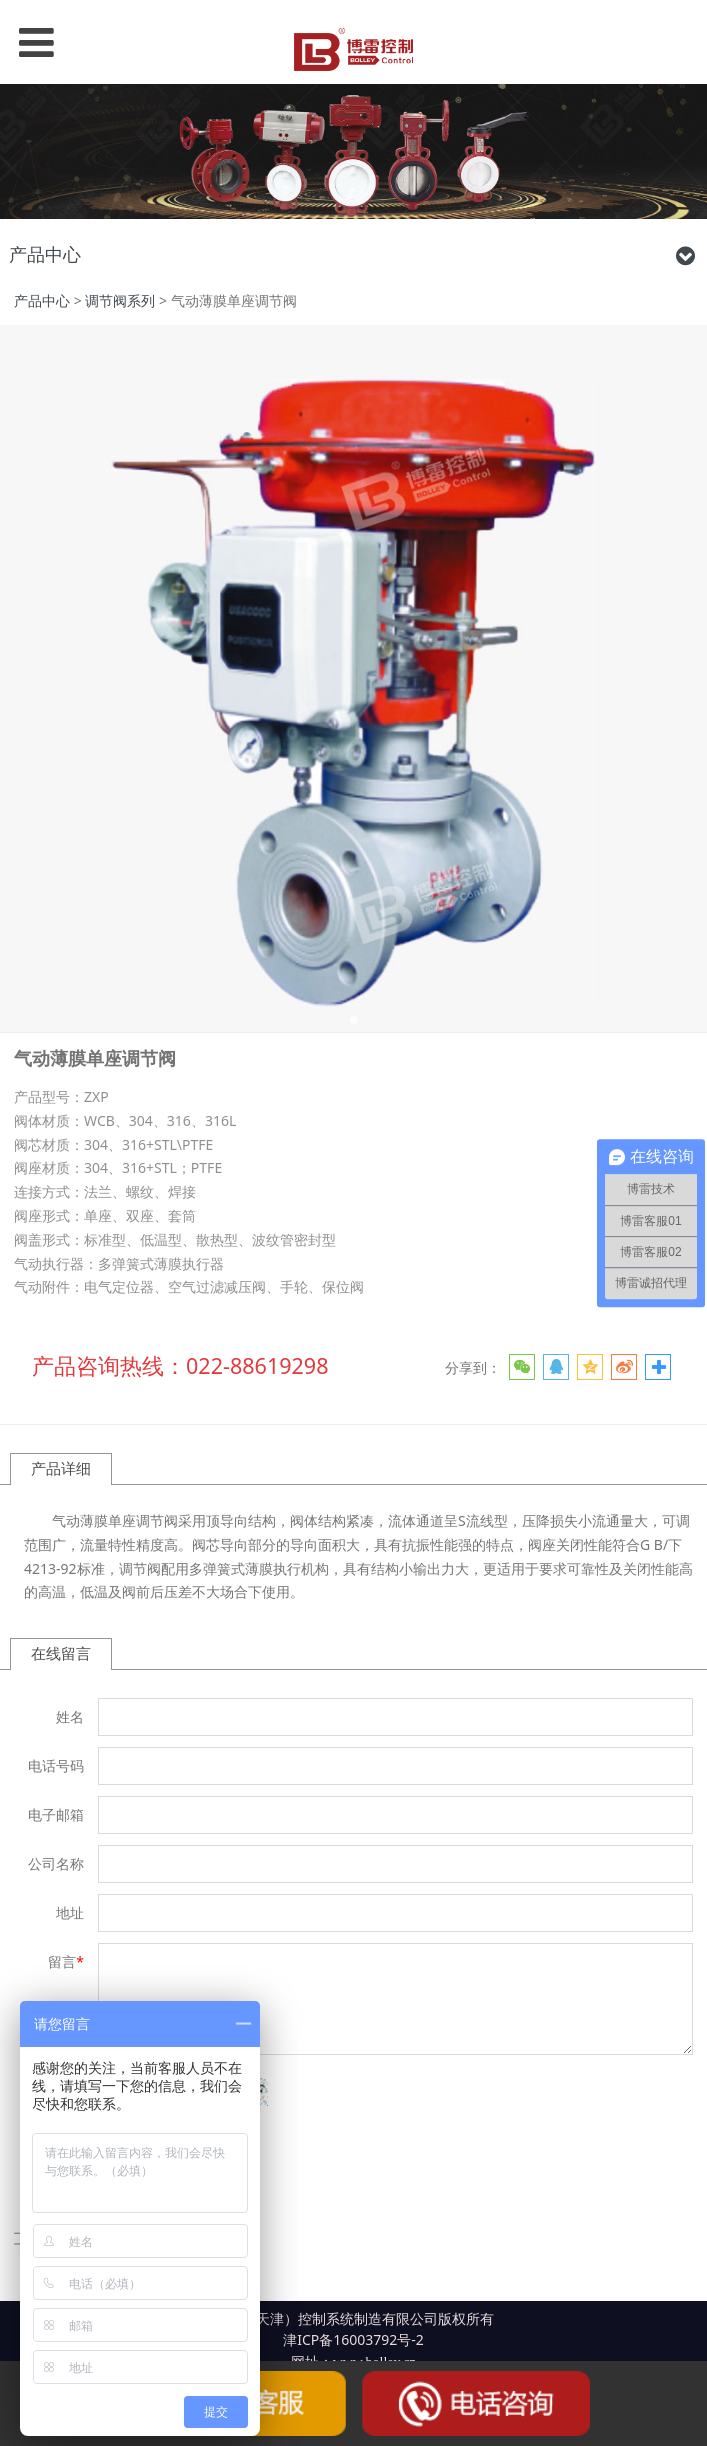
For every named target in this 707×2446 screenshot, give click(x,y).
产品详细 (61, 1468)
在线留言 (61, 1653)
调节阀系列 (120, 300)
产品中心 (42, 300)
